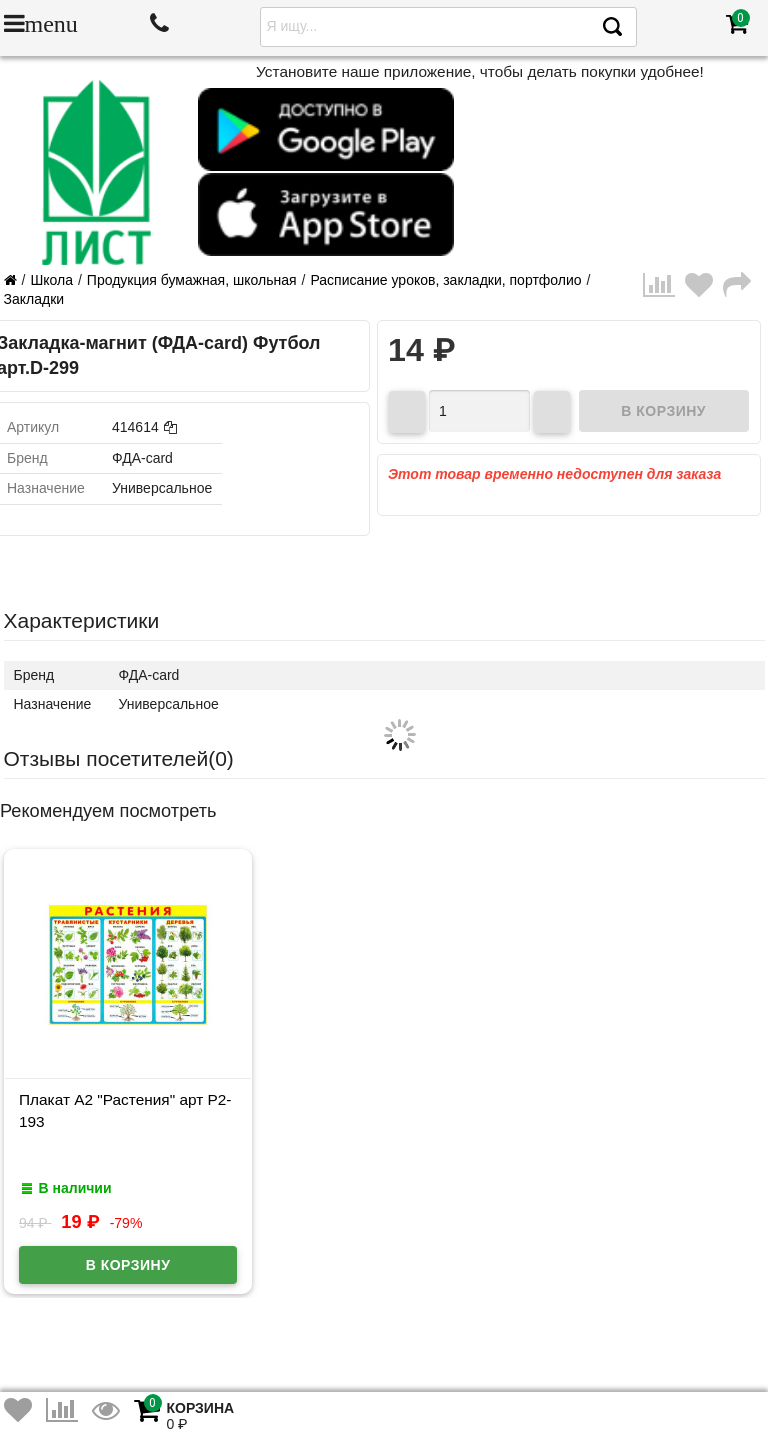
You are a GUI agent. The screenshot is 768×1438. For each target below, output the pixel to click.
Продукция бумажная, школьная (192, 280)
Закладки (34, 299)
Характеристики (82, 620)
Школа (51, 280)
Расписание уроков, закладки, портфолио (445, 280)
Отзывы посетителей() (119, 758)
